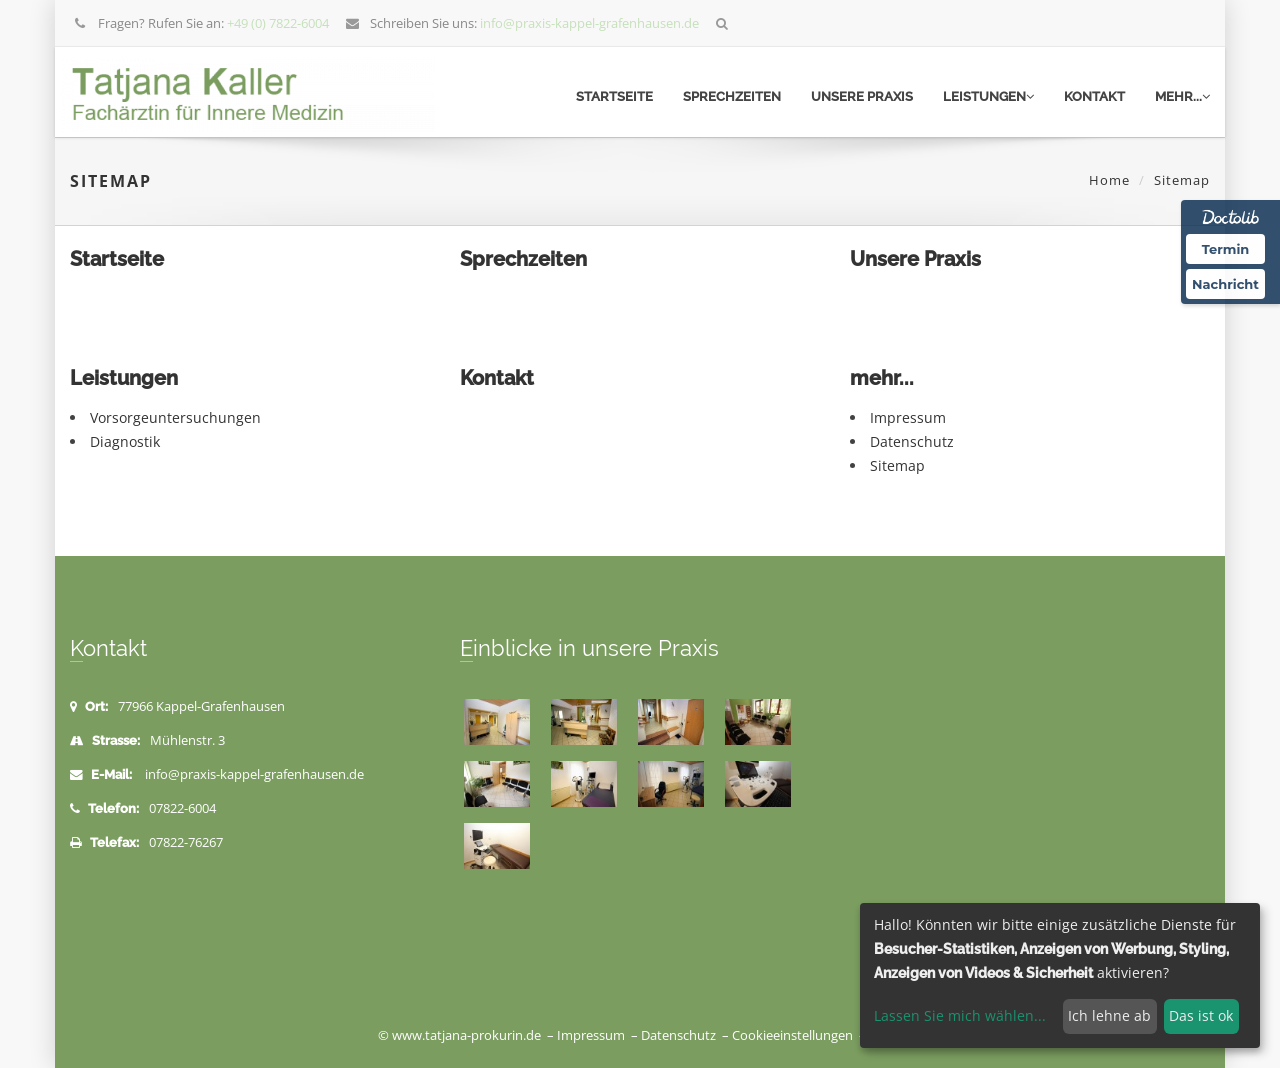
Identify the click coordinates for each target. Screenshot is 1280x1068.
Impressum (908, 417)
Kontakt (1094, 96)
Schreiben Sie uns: (522, 23)
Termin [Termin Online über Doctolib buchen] (1226, 249)
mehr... (1182, 96)
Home (1109, 180)
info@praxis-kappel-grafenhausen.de (254, 774)
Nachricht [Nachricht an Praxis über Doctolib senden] (1225, 284)
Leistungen (988, 96)
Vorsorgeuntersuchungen (175, 417)
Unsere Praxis (862, 96)
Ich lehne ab (1109, 1015)
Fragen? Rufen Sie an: (201, 23)
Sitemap (897, 465)
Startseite (614, 96)
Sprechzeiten (732, 96)
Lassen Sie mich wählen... (960, 1015)
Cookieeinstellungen (792, 1035)
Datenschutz (912, 441)
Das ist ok (1201, 1015)
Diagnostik (125, 441)
